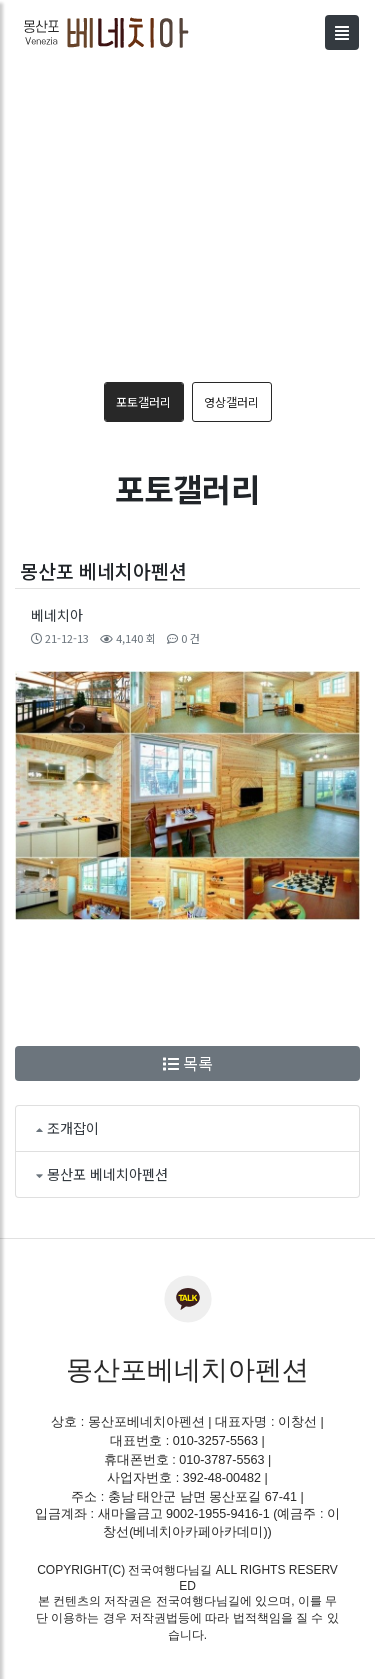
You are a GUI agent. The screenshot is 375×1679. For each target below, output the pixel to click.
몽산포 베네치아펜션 (107, 1174)
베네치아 (57, 615)
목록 (188, 1063)
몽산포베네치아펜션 (187, 1370)
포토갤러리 (143, 401)
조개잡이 (73, 1128)
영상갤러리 (231, 401)
